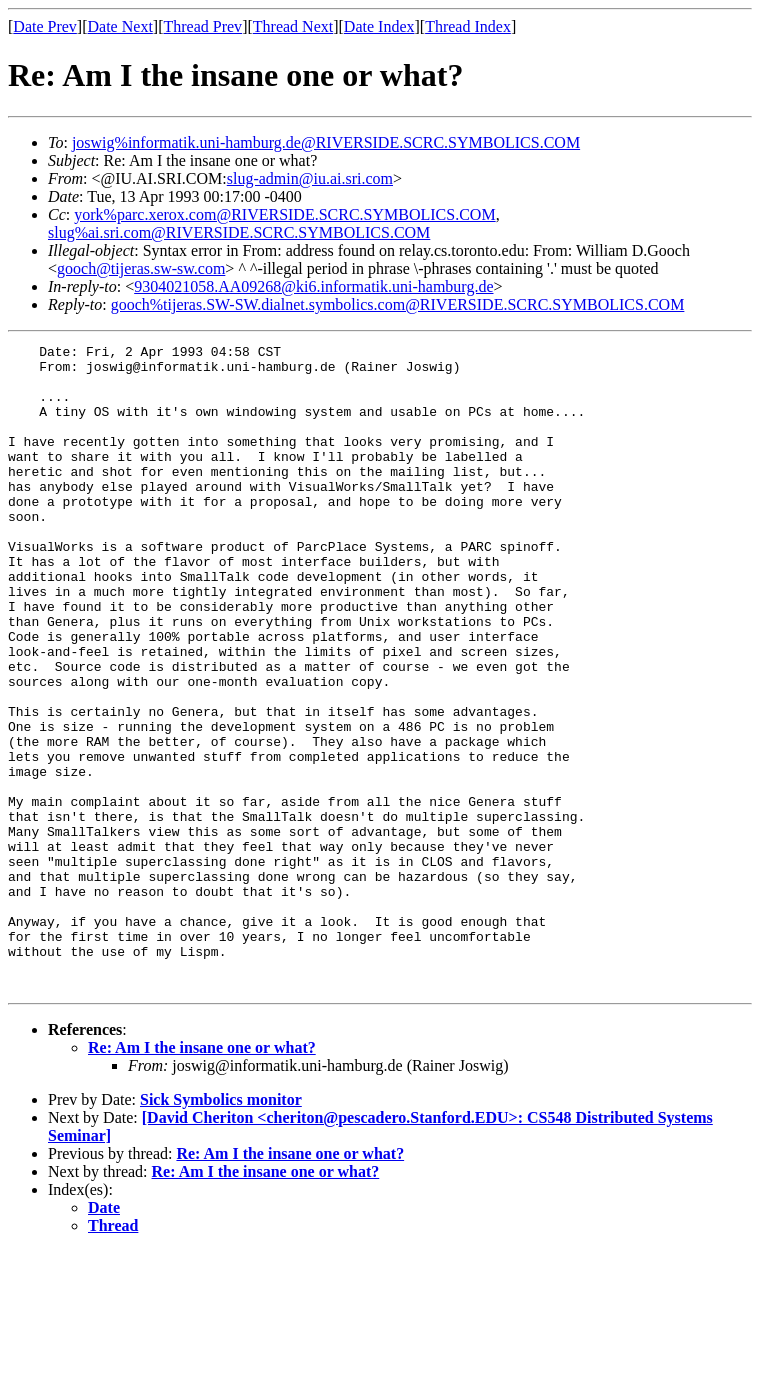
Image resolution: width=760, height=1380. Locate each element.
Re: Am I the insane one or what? (202, 1176)
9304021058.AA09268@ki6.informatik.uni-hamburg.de (313, 286)
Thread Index (468, 26)
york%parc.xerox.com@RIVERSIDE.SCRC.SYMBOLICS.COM (284, 214)
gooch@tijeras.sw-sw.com (141, 268)
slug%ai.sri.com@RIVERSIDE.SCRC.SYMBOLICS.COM (239, 232)
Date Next (120, 26)
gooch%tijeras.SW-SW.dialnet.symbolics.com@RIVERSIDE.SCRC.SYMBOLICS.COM (398, 304)
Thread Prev (202, 26)
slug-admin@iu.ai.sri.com (310, 178)
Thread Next (293, 26)
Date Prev (45, 26)
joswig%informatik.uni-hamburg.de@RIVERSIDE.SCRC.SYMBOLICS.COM (326, 142)
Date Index (379, 26)
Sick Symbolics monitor (221, 1228)
